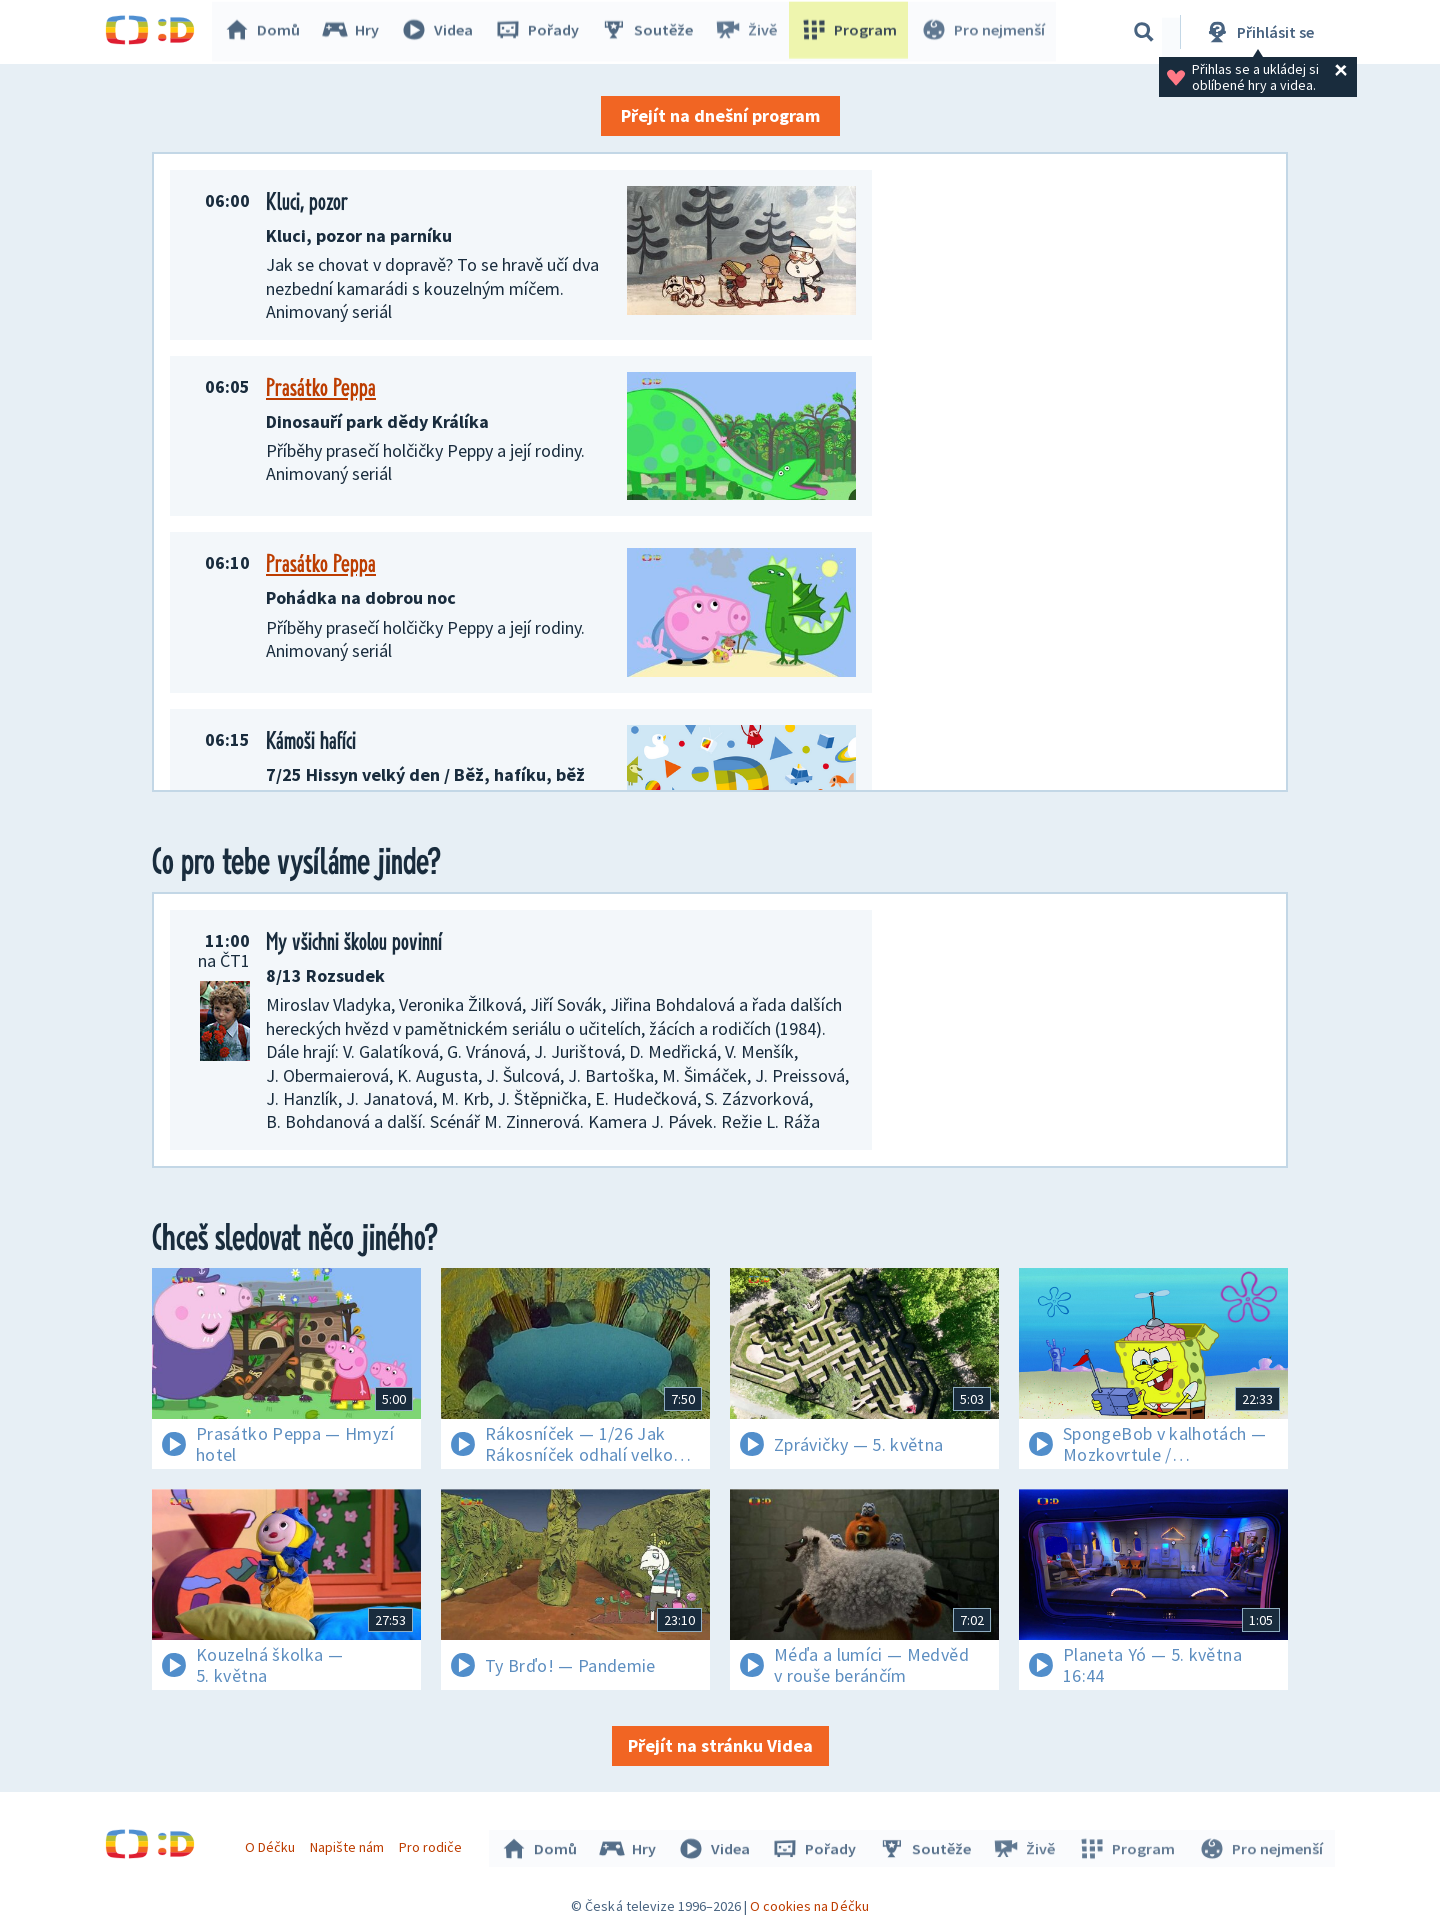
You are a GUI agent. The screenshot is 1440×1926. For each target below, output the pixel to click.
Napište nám (349, 1844)
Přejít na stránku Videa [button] (720, 1745)
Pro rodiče (433, 1844)
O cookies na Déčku (809, 1901)
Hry (354, 32)
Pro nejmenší (983, 32)
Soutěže (651, 32)
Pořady (541, 32)
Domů (266, 32)
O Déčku (272, 1844)
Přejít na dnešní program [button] (720, 115)
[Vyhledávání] (1144, 32)
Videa (441, 32)
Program (851, 32)
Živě (750, 32)
